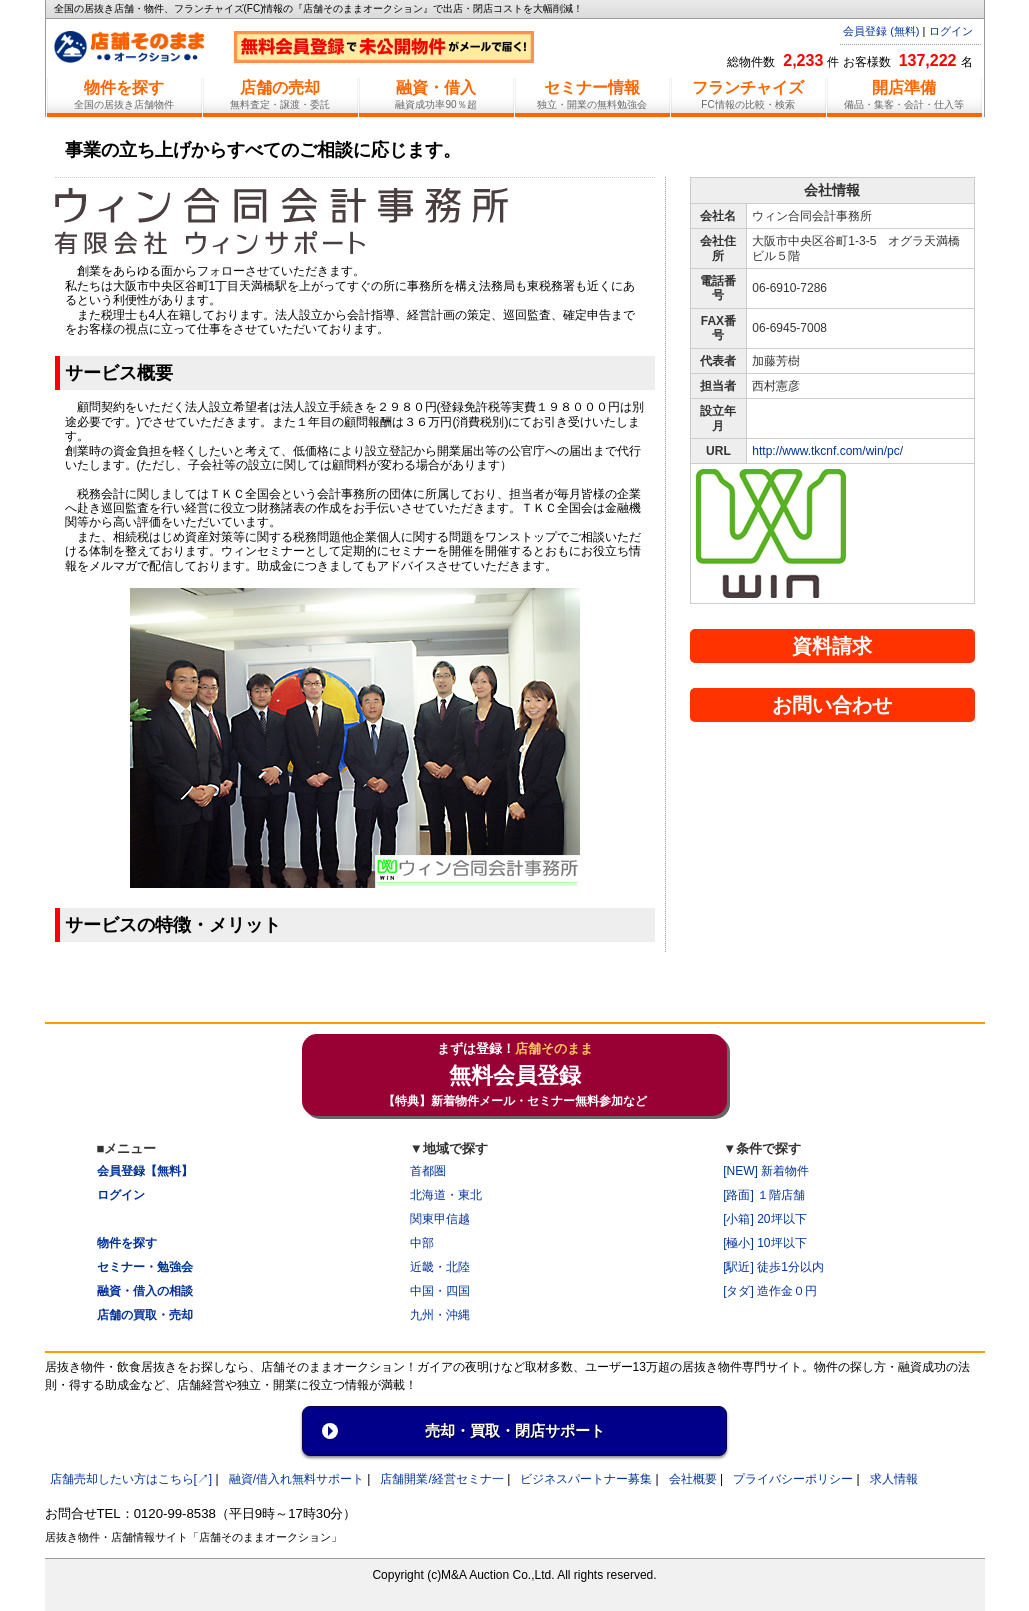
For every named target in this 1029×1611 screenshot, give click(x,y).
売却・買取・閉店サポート (515, 1430)
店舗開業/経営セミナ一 (441, 1479)
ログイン (951, 31)
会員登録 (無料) (881, 31)
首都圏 (428, 1171)
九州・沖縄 (440, 1315)
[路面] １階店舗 (764, 1195)
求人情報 (894, 1479)
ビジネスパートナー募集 (586, 1479)
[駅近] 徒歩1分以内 (773, 1267)
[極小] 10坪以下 (764, 1243)
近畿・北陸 (440, 1267)
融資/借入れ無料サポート (296, 1479)
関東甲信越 (440, 1219)
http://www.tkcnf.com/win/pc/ (827, 451)
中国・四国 (440, 1291)
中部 (422, 1243)
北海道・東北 (446, 1195)
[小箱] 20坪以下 (764, 1219)
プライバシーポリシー (793, 1479)
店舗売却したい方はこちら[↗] (131, 1479)
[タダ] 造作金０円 (770, 1291)
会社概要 (693, 1479)
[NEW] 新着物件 (766, 1171)
